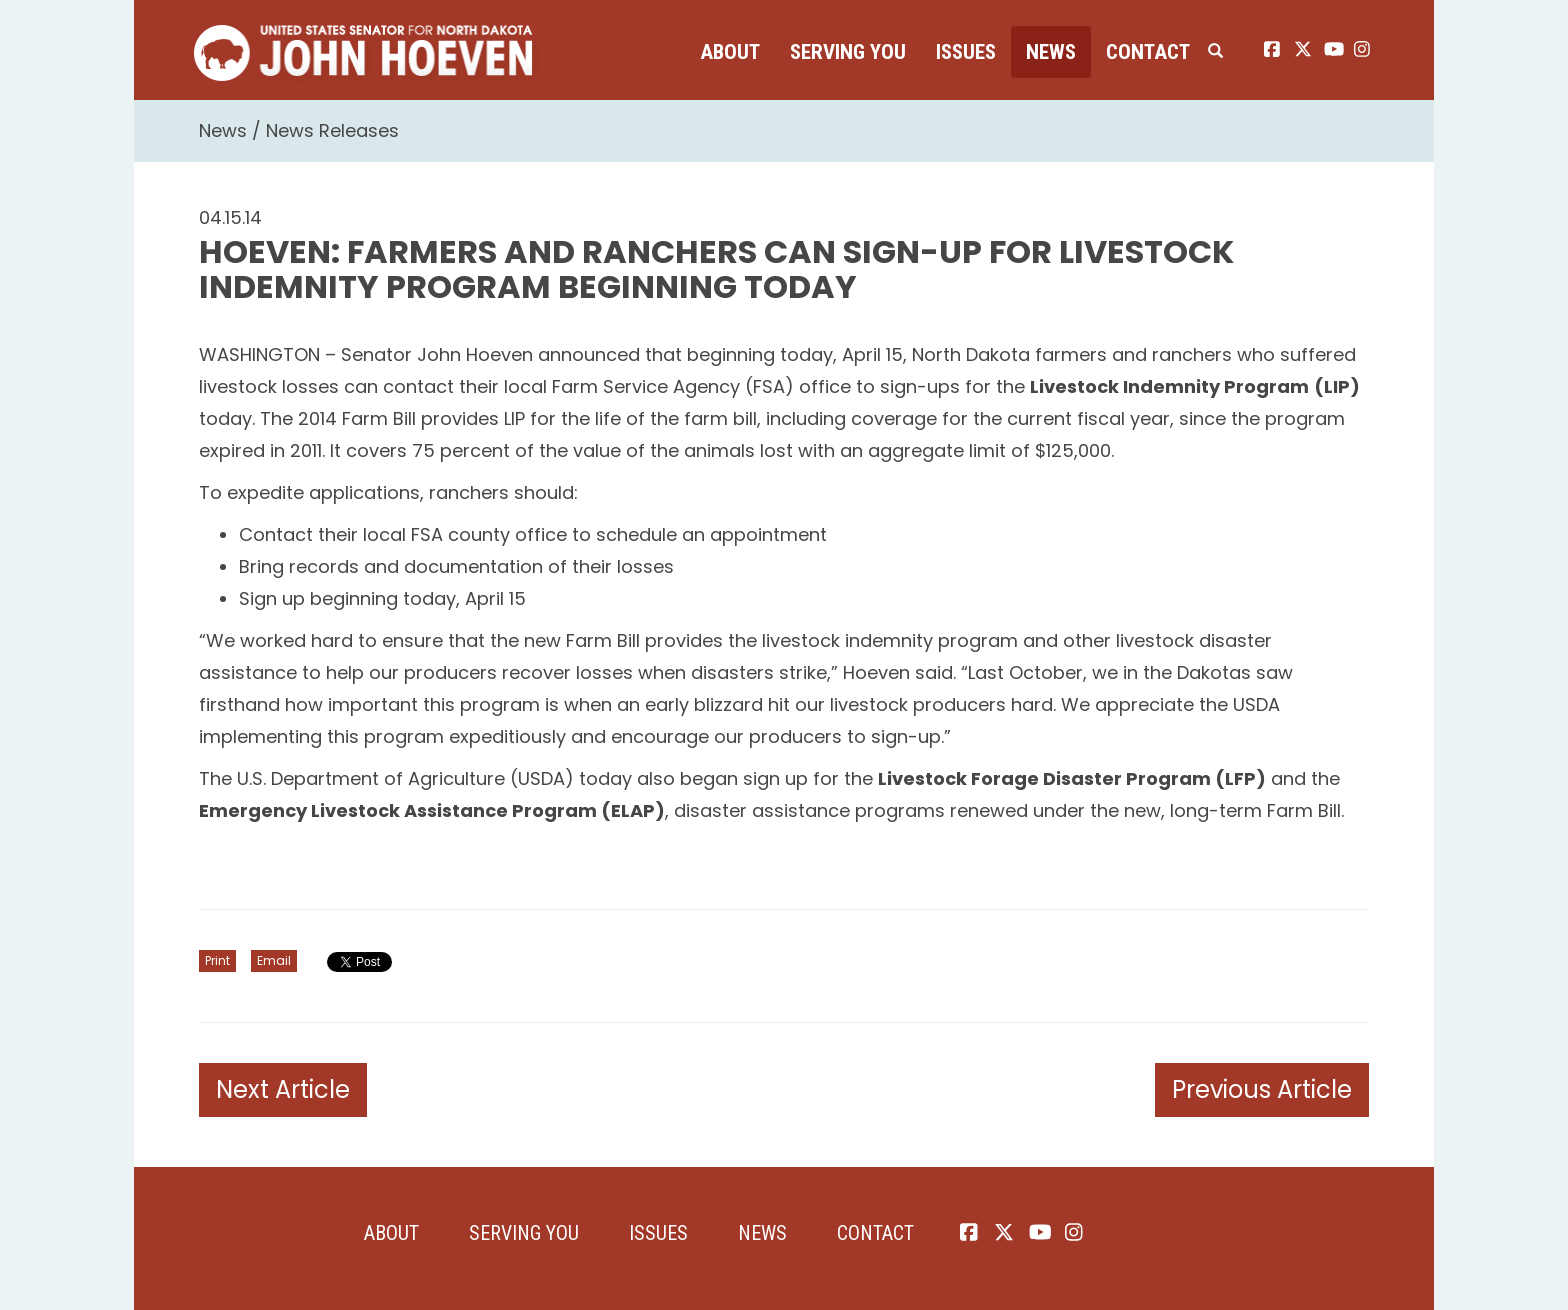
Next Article (283, 1089)
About (730, 52)
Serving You (848, 52)
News (1051, 52)
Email (274, 960)
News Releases (332, 130)
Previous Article (1262, 1089)
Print (217, 960)
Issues (966, 52)
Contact (1148, 52)
